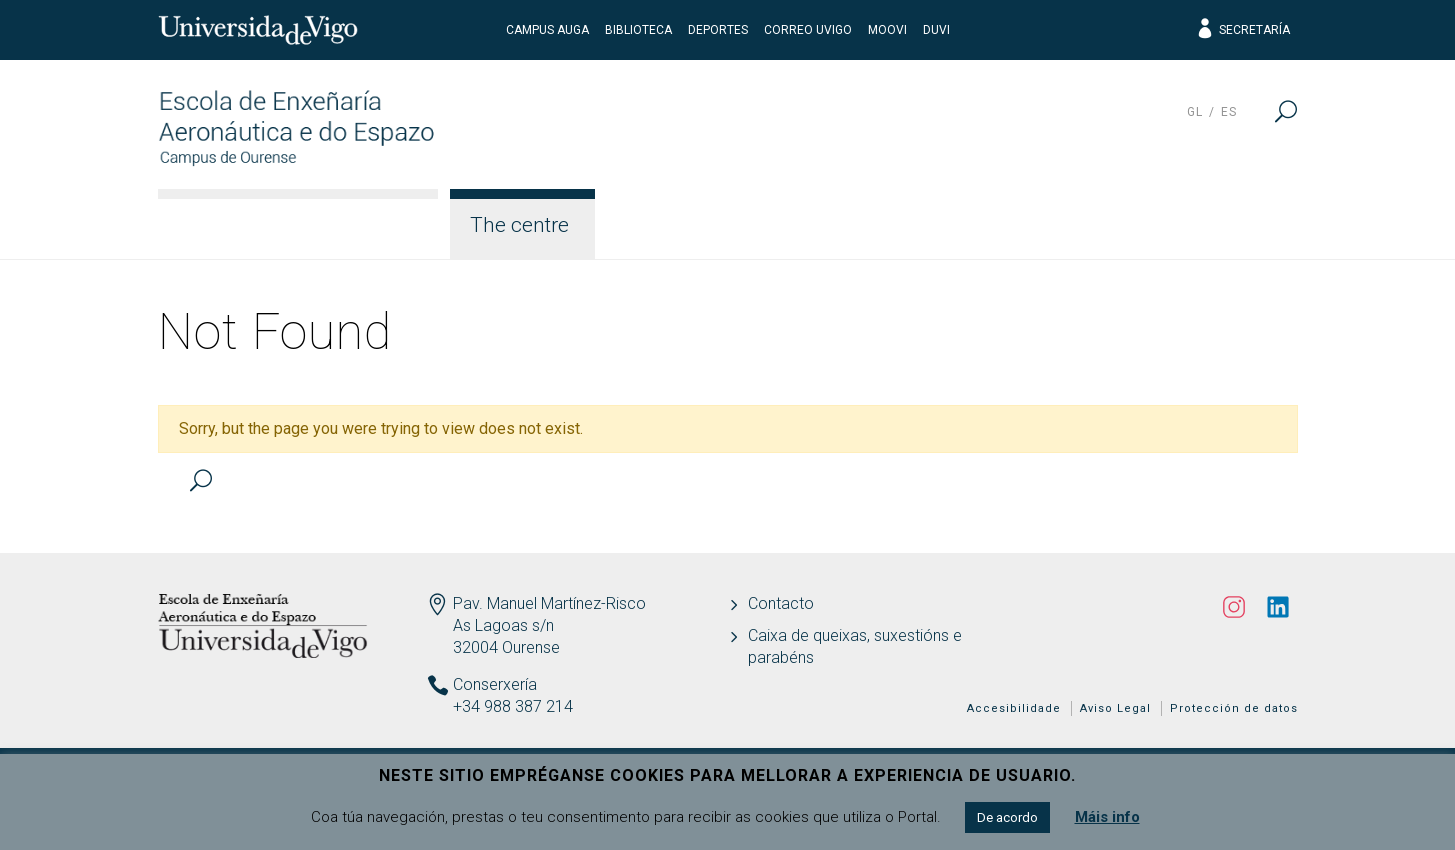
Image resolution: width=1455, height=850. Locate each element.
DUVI (936, 30)
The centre (519, 225)
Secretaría (1242, 30)
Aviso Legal (1115, 708)
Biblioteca (638, 30)
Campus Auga (547, 30)
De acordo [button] (1007, 817)
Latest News (1215, 225)
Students (939, 225)
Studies (661, 225)
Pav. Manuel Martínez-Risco (549, 603)
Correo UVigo (808, 30)
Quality (1069, 225)
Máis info (1107, 817)
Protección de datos (1234, 708)
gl (1195, 112)
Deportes (718, 30)
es (1229, 112)
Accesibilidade (1014, 708)
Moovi (887, 30)
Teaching (797, 225)
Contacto (781, 603)
